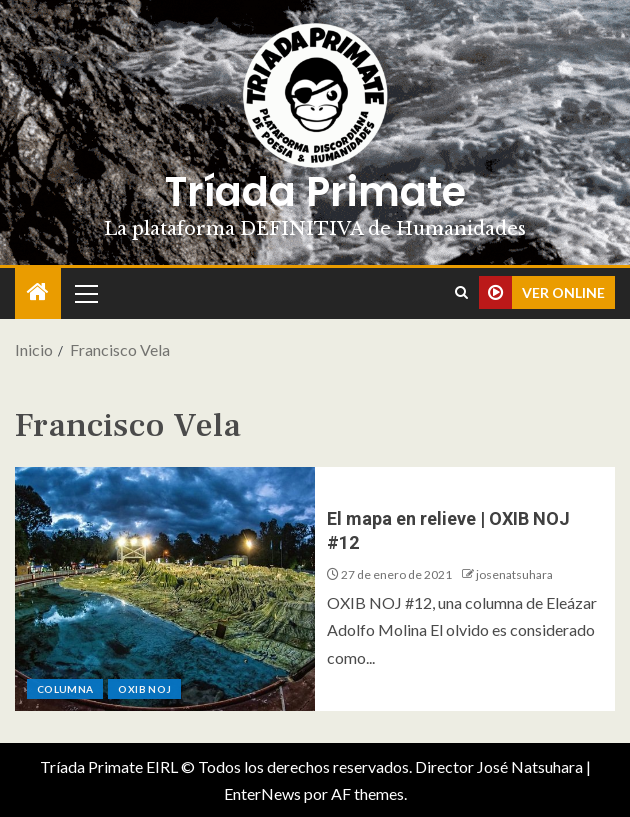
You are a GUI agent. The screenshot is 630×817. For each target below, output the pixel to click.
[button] (85, 293)
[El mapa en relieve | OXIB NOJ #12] (165, 589)
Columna (65, 689)
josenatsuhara (514, 574)
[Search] (461, 293)
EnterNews (262, 793)
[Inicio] (38, 292)
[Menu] (85, 293)
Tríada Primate (315, 192)
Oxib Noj (144, 689)
